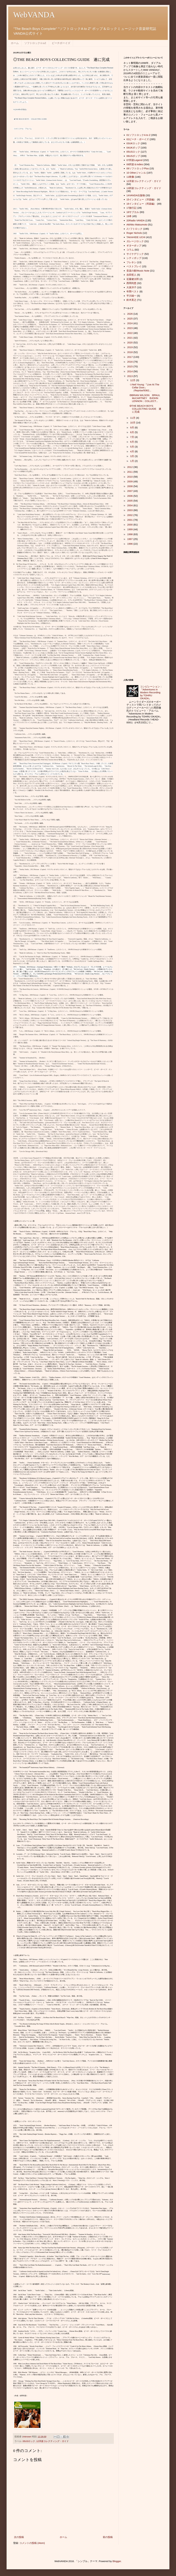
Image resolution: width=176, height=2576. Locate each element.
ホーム (15, 43)
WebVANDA (34, 14)
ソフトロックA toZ (35, 43)
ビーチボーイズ (61, 43)
